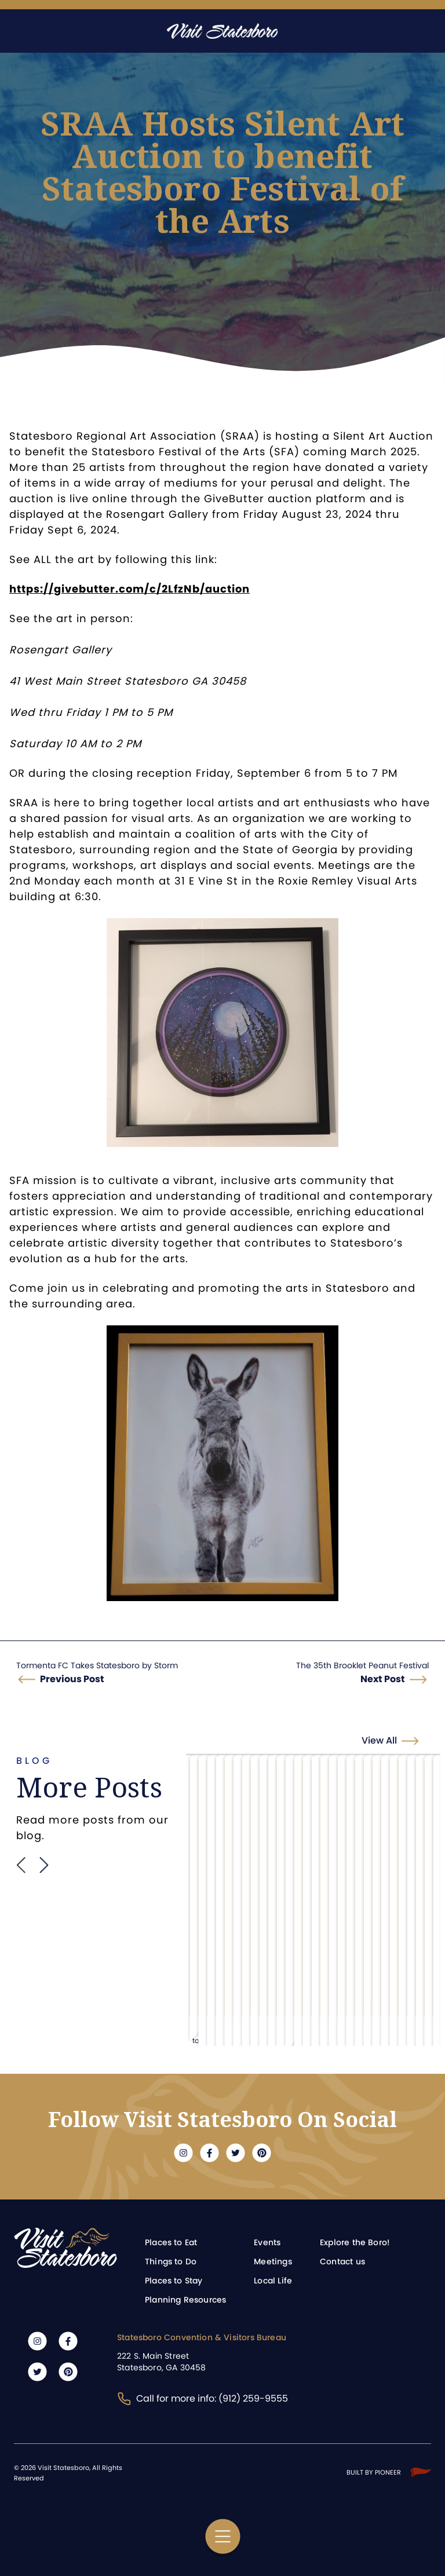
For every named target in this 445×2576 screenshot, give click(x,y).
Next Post (382, 1679)
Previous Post (72, 1679)
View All (396, 1740)
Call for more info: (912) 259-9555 (202, 2398)
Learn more (208, 1925)
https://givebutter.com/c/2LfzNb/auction (129, 589)
